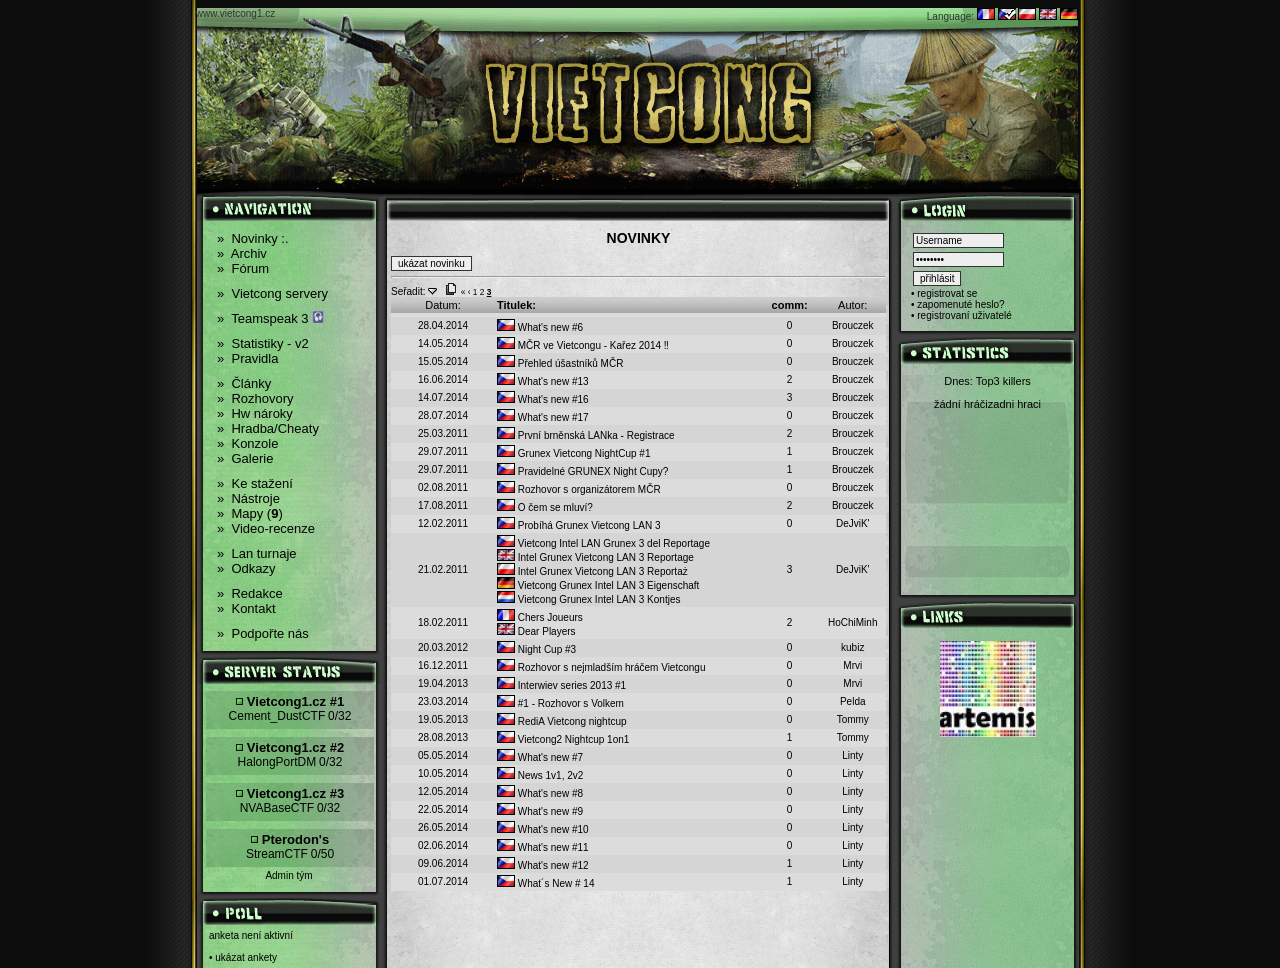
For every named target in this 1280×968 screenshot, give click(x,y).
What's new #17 (543, 417)
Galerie (245, 458)
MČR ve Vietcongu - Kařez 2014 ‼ (583, 345)
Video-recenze (266, 528)
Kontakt (246, 608)
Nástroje (248, 498)
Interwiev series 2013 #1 (561, 685)
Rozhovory (255, 398)
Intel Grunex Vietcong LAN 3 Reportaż (592, 571)
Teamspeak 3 (270, 318)
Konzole (247, 443)
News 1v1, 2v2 (540, 775)
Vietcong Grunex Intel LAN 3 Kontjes (588, 599)
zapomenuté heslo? (960, 304)
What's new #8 (540, 793)
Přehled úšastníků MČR (560, 363)
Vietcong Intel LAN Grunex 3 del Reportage (603, 543)
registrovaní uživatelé (964, 315)
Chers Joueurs (540, 617)
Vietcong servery (272, 293)
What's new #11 (543, 847)
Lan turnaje (257, 553)
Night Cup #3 (536, 649)
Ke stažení (255, 483)
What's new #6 (540, 327)
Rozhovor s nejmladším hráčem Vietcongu (601, 667)
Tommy (853, 719)
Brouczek (853, 325)
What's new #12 (543, 865)
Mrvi (852, 665)
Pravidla (247, 358)
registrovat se (947, 293)
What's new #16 (543, 399)
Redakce (250, 593)
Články (244, 383)
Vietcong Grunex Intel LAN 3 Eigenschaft (598, 585)
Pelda (853, 701)
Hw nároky (255, 413)
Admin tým (288, 875)
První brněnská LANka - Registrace (586, 435)
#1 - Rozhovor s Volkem (560, 703)
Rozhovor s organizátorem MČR (579, 489)
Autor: (852, 305)
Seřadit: (408, 291)
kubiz (852, 647)
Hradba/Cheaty (268, 428)
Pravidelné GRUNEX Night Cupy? (582, 471)
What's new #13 (543, 381)
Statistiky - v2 (263, 343)
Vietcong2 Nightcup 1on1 (563, 739)
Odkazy (246, 568)
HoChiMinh (852, 622)
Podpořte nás (263, 633)
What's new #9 (540, 811)
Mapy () (250, 513)
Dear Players (536, 631)
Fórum (243, 268)
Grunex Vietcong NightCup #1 (573, 453)
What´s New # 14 (545, 883)
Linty (852, 755)
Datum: (442, 305)
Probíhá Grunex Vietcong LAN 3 (578, 525)
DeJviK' (853, 523)
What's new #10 (543, 829)
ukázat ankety (246, 957)
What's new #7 (540, 757)
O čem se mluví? (545, 507)
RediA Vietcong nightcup (562, 721)
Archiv (242, 253)
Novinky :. (253, 238)
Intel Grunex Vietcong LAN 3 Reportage (595, 557)
